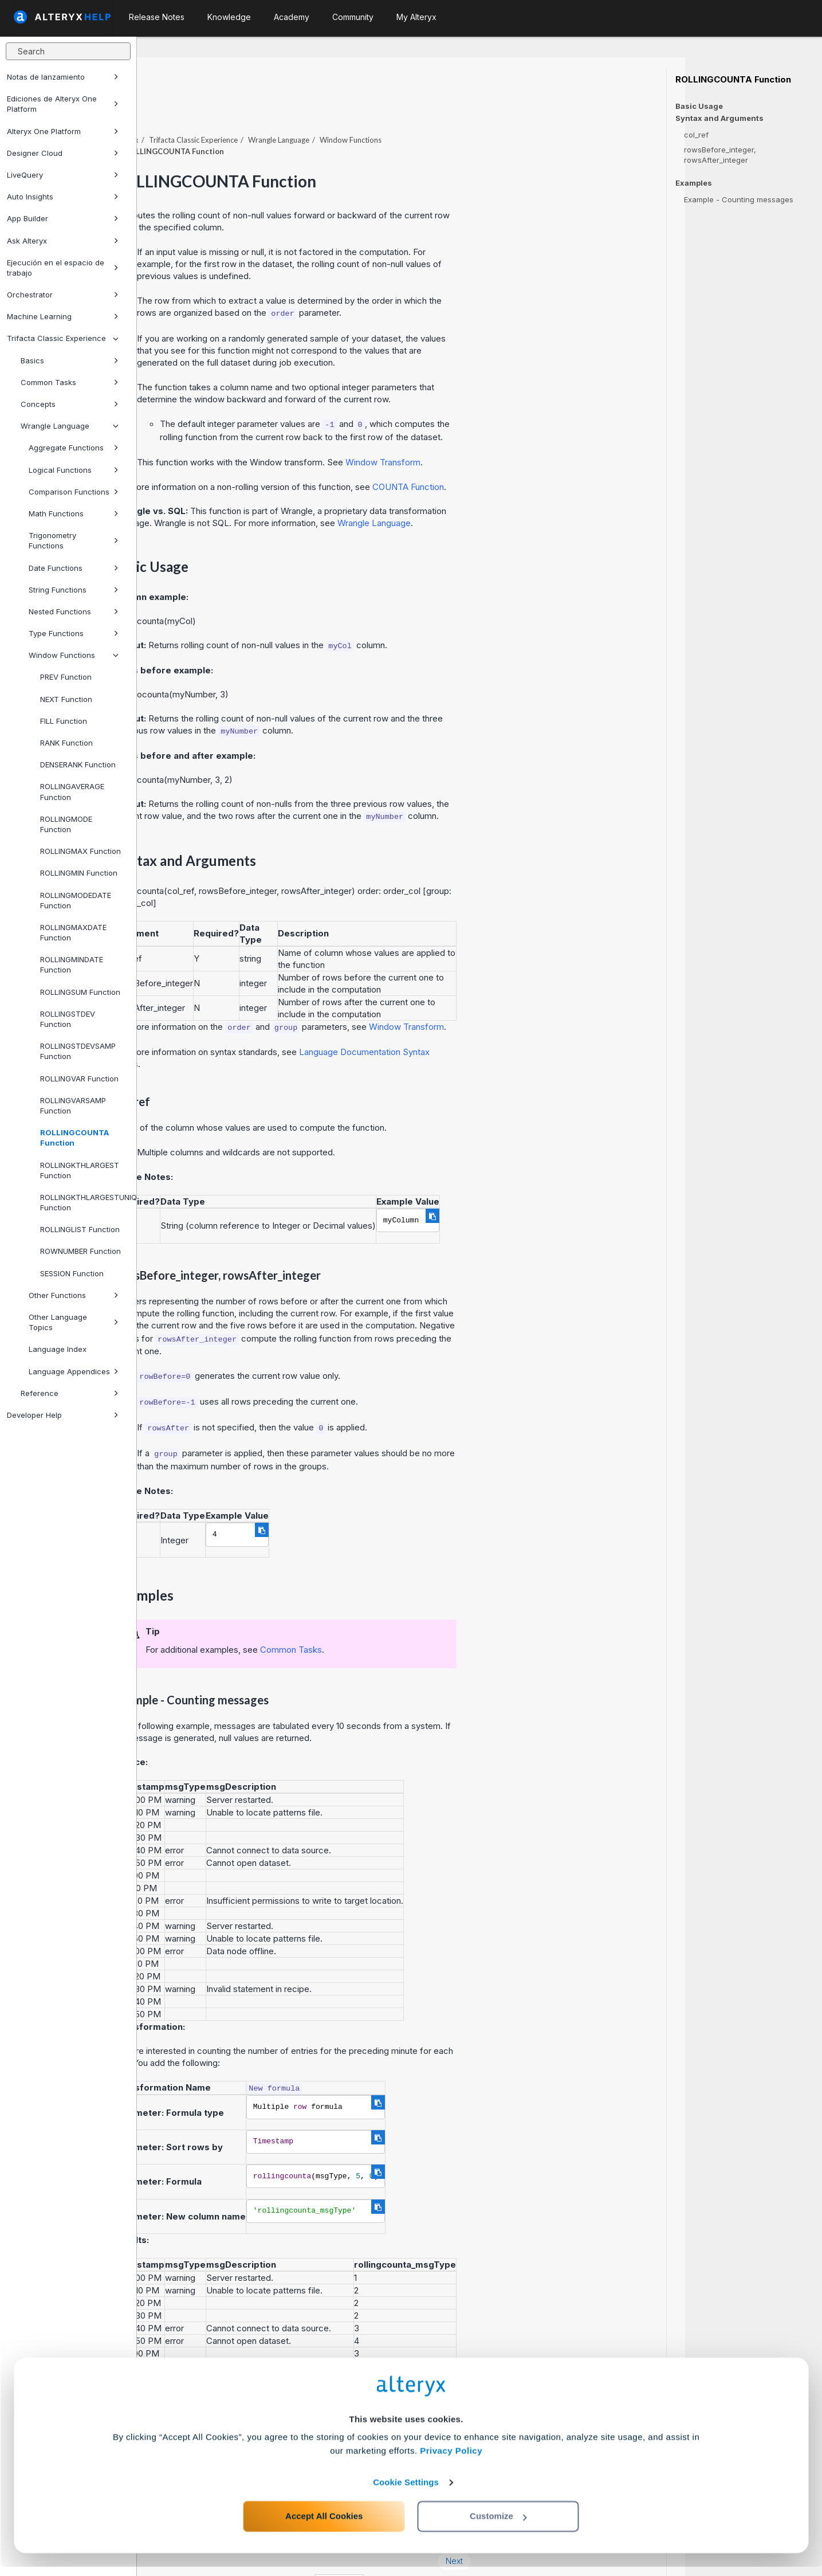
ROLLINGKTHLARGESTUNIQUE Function (83, 1202)
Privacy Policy (451, 2460)
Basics (70, 360)
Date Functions (74, 568)
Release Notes (156, 17)
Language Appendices (74, 1371)
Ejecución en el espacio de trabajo (63, 267)
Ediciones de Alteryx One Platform (63, 103)
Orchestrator (63, 294)
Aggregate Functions (74, 447)
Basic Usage (699, 106)
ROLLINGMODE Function (66, 824)
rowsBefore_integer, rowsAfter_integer (720, 154)
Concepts (70, 404)
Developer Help (63, 1415)
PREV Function (66, 676)
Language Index (57, 1349)
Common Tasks (70, 382)
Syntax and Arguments (719, 118)
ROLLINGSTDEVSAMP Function (78, 1051)
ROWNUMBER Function (80, 1251)
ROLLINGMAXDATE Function (73, 932)
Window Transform (519, 430)
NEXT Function (66, 699)
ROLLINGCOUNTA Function (74, 1137)
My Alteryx (416, 17)
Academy (291, 17)
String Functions (74, 589)
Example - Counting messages (738, 199)
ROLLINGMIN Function (78, 872)
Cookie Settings (406, 2491)
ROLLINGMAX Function (80, 851)
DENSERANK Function (78, 764)
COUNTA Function (545, 455)
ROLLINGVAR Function (79, 1078)
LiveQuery (63, 174)
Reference (70, 1393)
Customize (498, 2525)
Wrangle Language (70, 425)
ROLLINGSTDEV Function (67, 1019)
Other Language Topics (74, 1322)
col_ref (696, 134)
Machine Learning (63, 316)
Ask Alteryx (63, 240)
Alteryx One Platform (63, 131)
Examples (693, 183)
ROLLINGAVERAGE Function (72, 791)
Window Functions (74, 655)
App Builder (63, 218)
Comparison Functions (74, 491)
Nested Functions (74, 611)
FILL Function (63, 721)
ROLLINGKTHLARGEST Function (79, 1170)
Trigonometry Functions (74, 540)
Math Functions (74, 513)
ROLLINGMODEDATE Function (75, 900)
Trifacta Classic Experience (63, 338)
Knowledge (229, 17)
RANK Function (66, 742)
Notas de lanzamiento (63, 76)
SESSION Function (72, 1273)
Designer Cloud (63, 153)
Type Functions (74, 633)
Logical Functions (74, 470)
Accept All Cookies (324, 2525)
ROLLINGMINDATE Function (71, 964)
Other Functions (74, 1295)
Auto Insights (63, 196)
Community (352, 17)
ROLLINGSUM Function (80, 992)
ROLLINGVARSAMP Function (73, 1105)
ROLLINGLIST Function (80, 1229)
